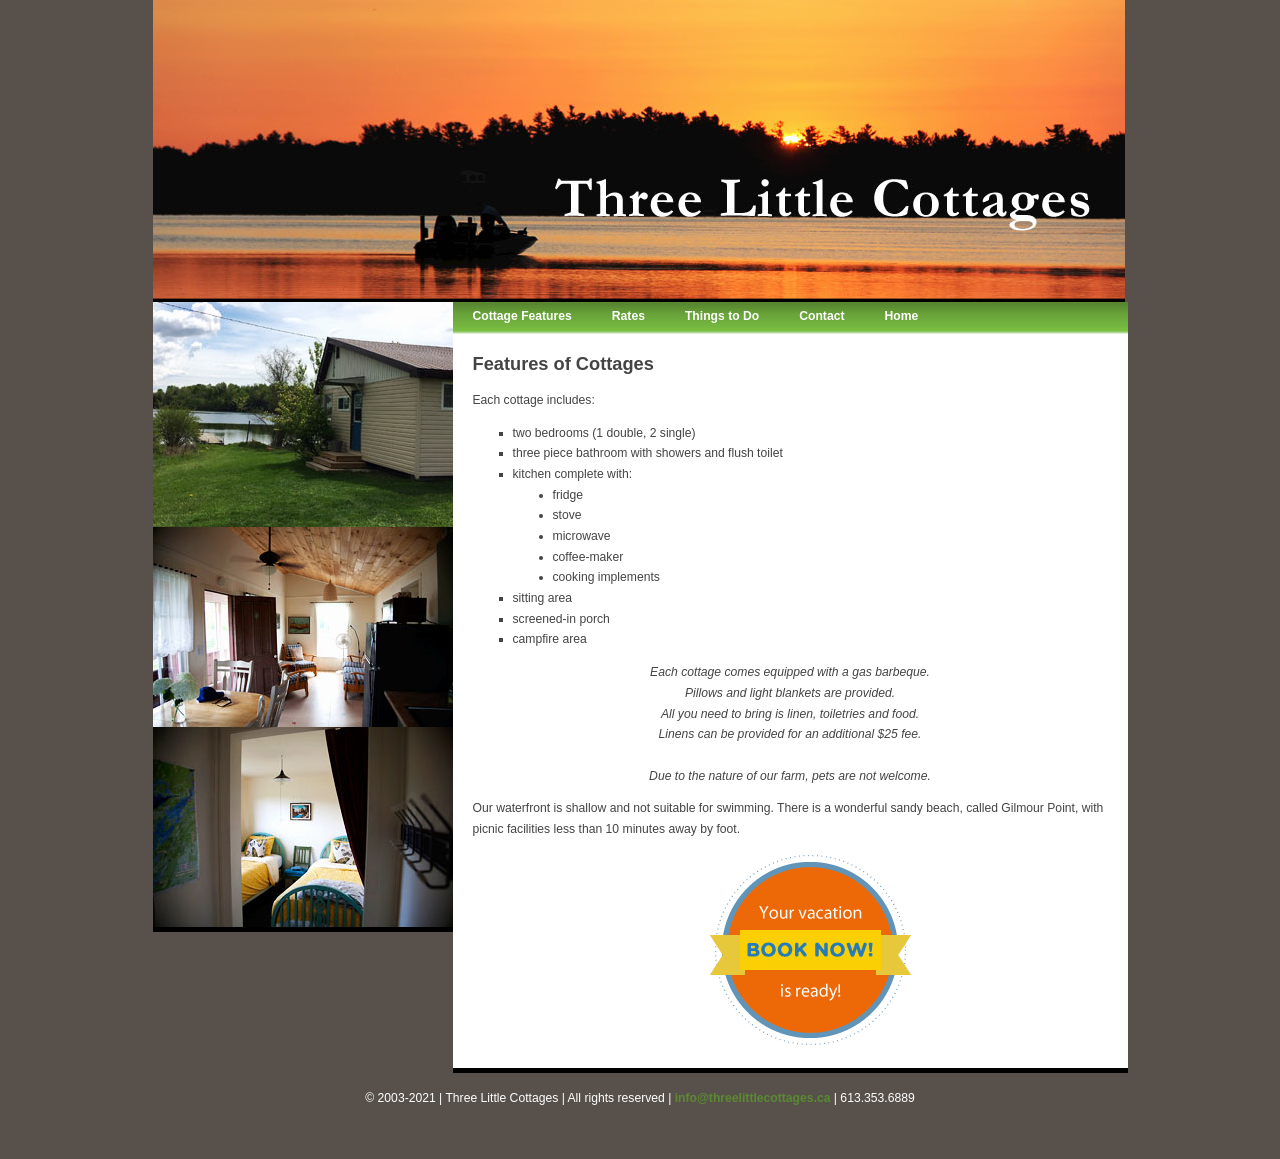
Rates (628, 316)
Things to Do (722, 316)
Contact (821, 316)
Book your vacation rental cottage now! (810, 950)
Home (901, 316)
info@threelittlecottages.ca (753, 1098)
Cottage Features (522, 316)
